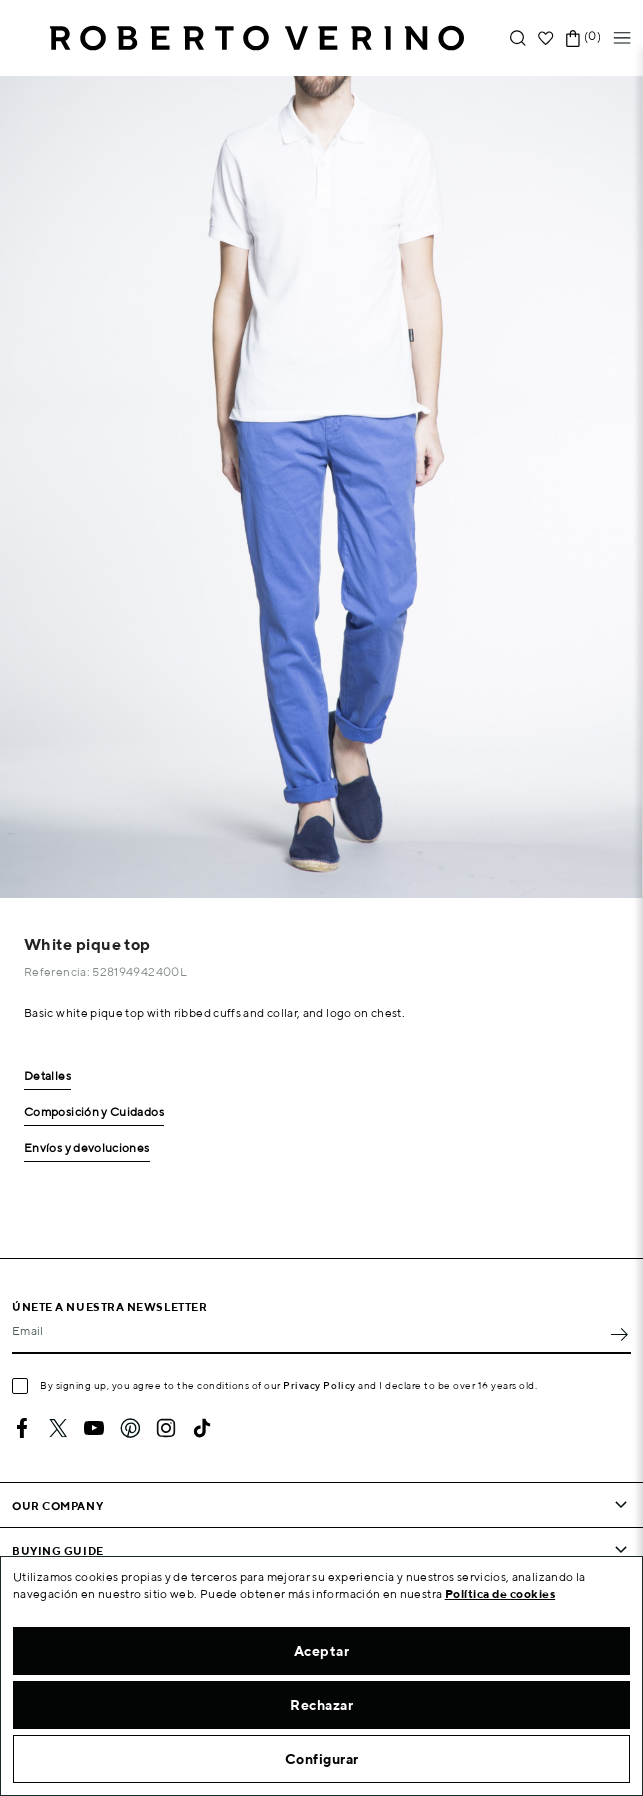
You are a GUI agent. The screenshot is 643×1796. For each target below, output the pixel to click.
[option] (321, 487)
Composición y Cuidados (94, 1112)
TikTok (202, 1428)
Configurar (322, 1759)
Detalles (47, 1076)
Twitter (58, 1428)
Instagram (166, 1428)
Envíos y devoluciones (87, 1148)
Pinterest (130, 1428)
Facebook (22, 1428)
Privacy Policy (319, 1385)
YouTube (94, 1428)
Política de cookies (500, 1593)
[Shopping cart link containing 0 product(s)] (573, 38)
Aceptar (322, 1651)
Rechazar (321, 1705)
